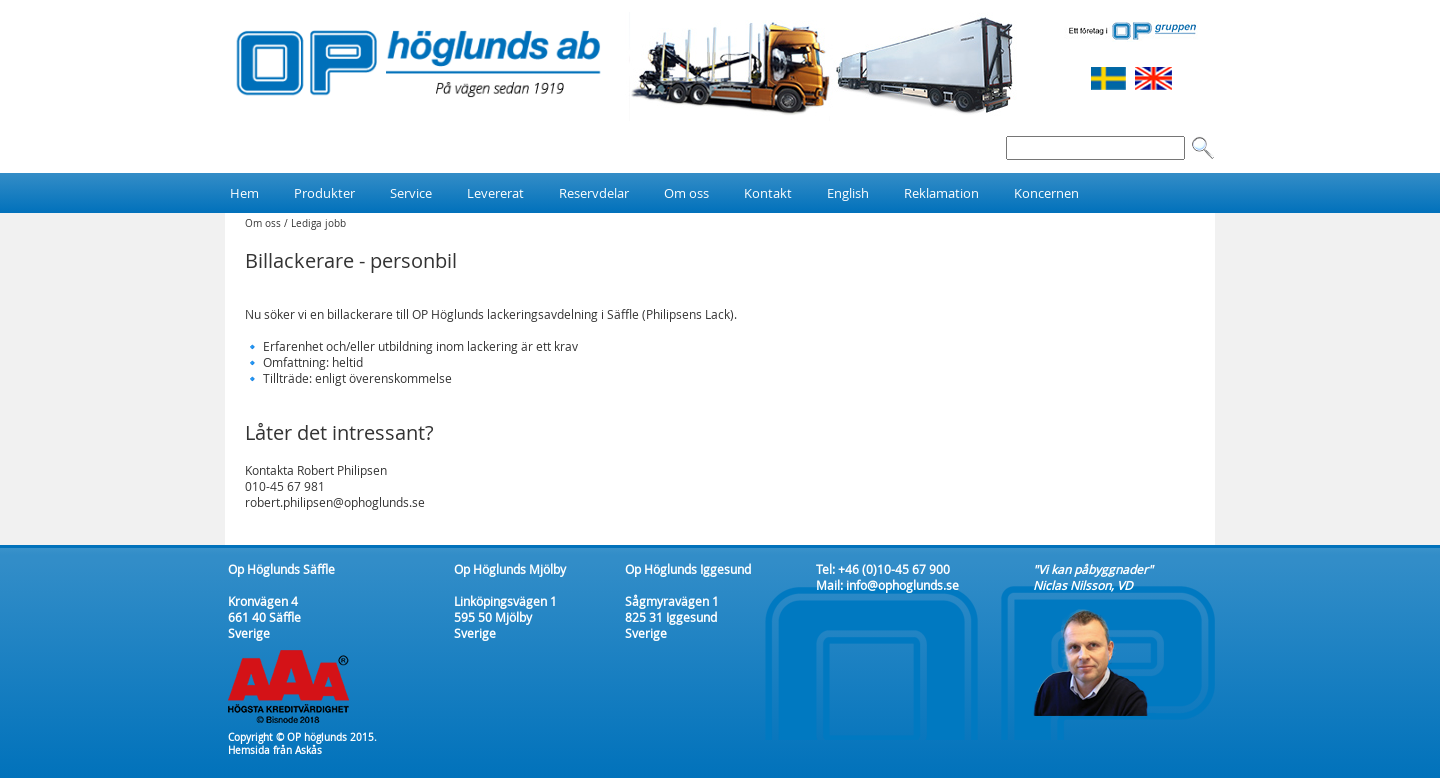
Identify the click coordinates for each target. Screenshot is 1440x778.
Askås (308, 750)
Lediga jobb (318, 223)
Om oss (263, 223)
